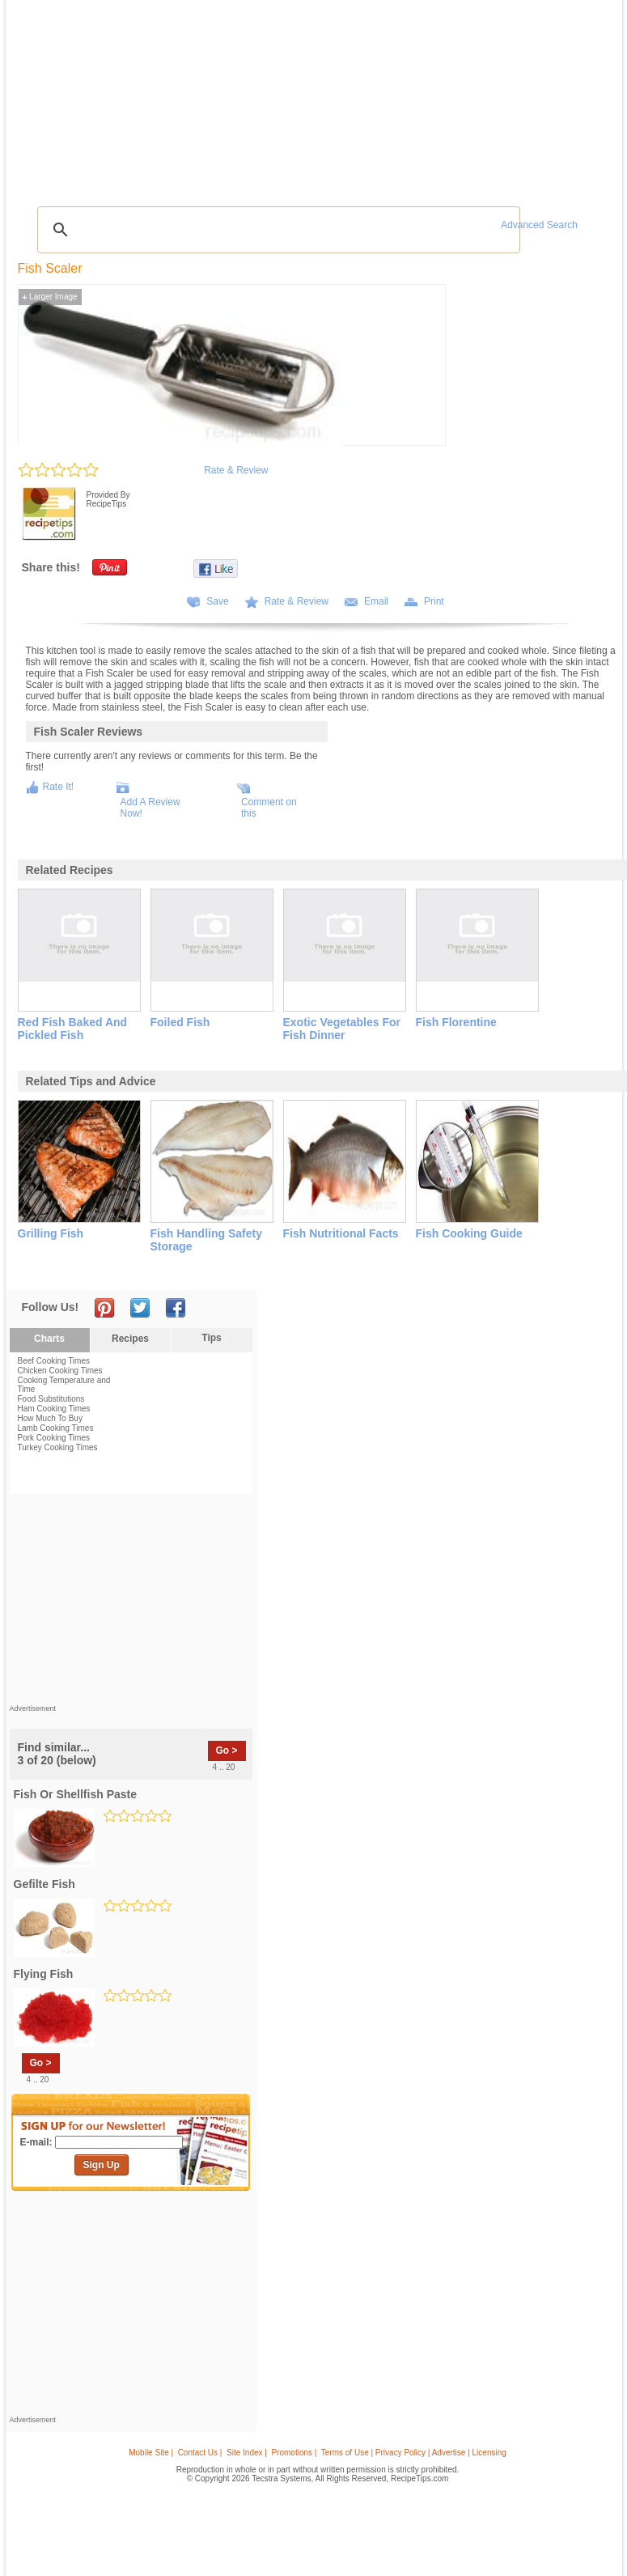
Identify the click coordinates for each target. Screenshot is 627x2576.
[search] (276, 230)
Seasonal (308, 95)
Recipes (43, 95)
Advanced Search (539, 225)
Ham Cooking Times (54, 1408)
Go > (227, 1750)
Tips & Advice (98, 95)
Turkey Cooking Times (58, 1447)
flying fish (44, 1973)
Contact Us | (200, 2452)
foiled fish (180, 1022)
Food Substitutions (51, 1398)
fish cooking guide (469, 1233)
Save (217, 601)
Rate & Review (236, 470)
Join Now (551, 97)
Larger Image (50, 296)
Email (376, 601)
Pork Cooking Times (54, 1437)
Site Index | (247, 2452)
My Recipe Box (367, 95)
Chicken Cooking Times (60, 1370)
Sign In (586, 97)
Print (434, 601)
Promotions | (293, 2452)
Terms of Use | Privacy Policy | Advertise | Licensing (413, 2452)
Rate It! (58, 786)
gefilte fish (44, 1884)
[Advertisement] (316, 157)
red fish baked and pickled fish (73, 1029)
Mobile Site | (151, 2452)
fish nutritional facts (341, 1233)
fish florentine (456, 1022)
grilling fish (51, 1233)
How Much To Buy (50, 1418)
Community (255, 95)
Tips (211, 1337)
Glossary (159, 95)
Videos (207, 95)
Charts (49, 1338)
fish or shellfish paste (76, 1794)
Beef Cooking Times (54, 1360)
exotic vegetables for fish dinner (342, 1029)
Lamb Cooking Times (56, 1428)
